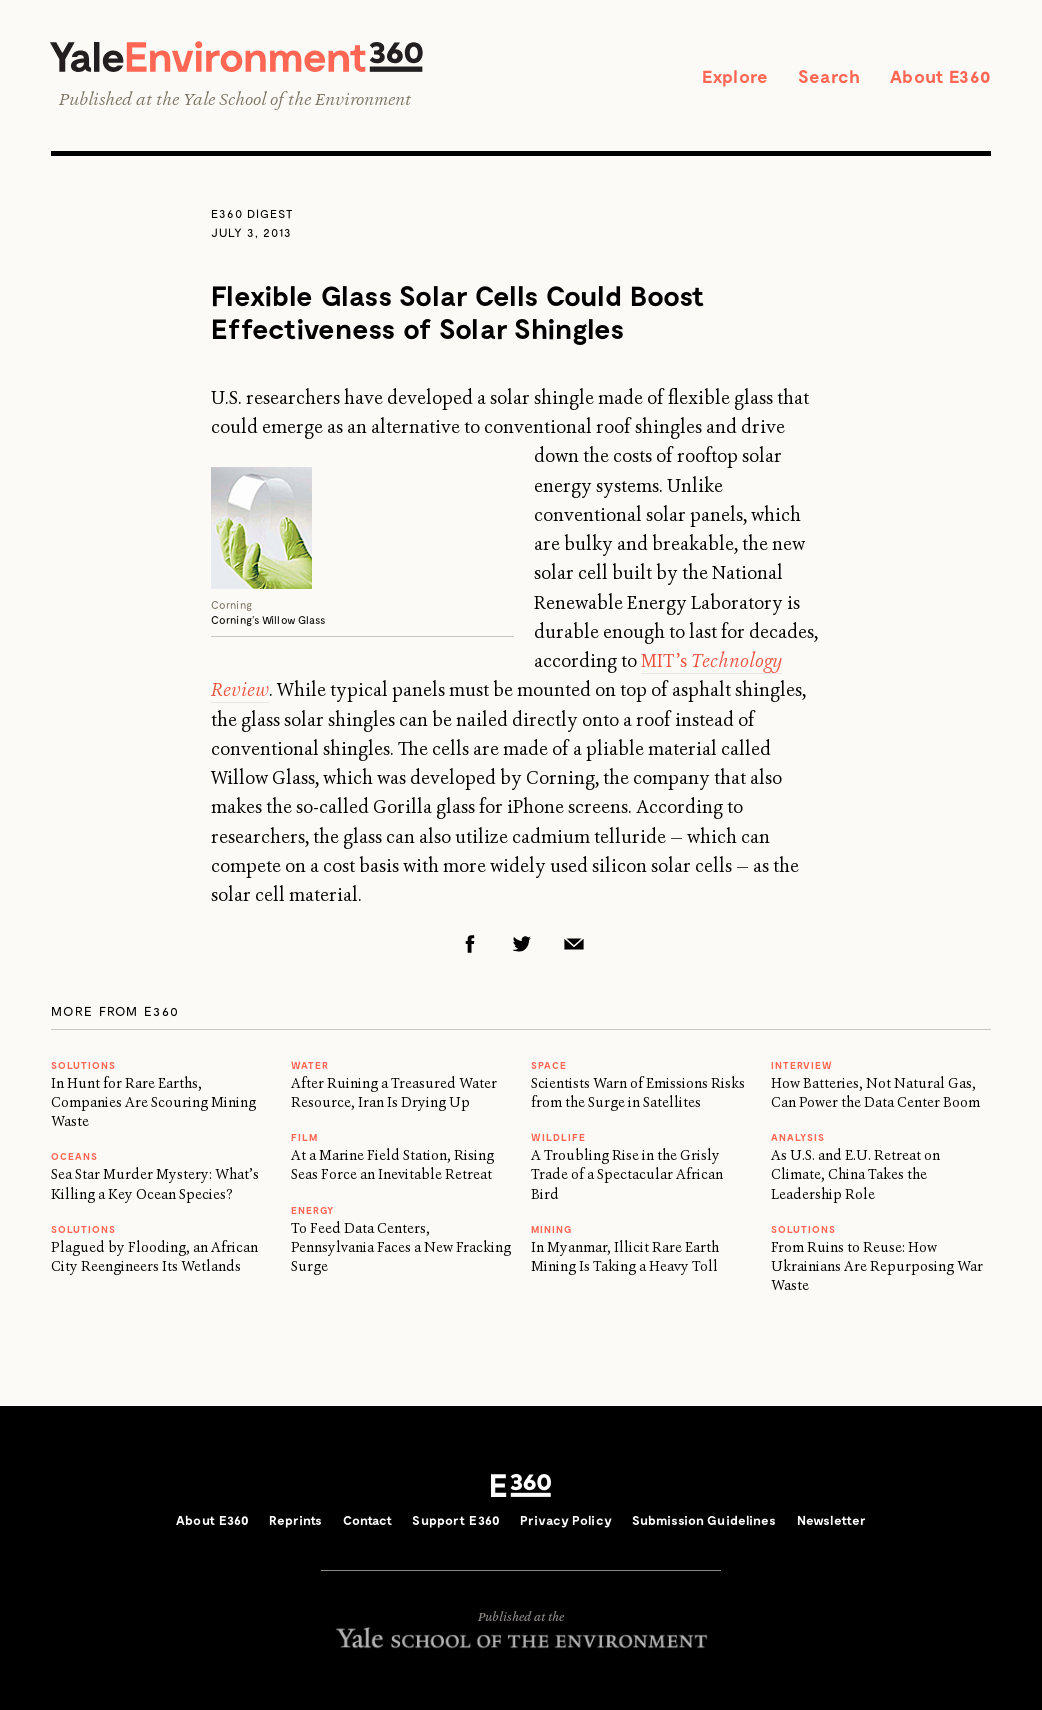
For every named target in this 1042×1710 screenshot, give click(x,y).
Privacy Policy (566, 1520)
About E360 (940, 76)
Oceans (74, 1156)
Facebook (470, 944)
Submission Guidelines (704, 1520)
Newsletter (831, 1520)
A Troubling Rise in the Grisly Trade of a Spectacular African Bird (627, 1174)
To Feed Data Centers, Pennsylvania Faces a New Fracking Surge (401, 1247)
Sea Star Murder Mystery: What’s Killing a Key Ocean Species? (155, 1183)
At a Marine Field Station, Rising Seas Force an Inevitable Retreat (392, 1164)
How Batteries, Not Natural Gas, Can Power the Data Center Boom (875, 1092)
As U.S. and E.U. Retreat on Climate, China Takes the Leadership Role (855, 1174)
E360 (521, 1486)
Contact (368, 1520)
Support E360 (456, 1520)
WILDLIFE (558, 1137)
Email (574, 944)
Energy (312, 1210)
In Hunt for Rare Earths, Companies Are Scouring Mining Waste (153, 1102)
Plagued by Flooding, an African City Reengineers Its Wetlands (154, 1256)
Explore (735, 76)
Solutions (83, 1065)
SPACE (549, 1065)
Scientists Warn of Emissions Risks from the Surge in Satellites (638, 1092)
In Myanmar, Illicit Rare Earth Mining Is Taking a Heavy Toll (625, 1256)
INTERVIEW (802, 1065)
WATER (310, 1065)
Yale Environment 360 (236, 56)
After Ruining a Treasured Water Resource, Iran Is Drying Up (394, 1092)
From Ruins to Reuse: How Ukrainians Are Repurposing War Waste (877, 1266)
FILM (304, 1137)
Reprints (295, 1520)
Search (829, 76)
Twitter (522, 944)
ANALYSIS (798, 1137)
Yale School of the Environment (297, 99)
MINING (551, 1229)
